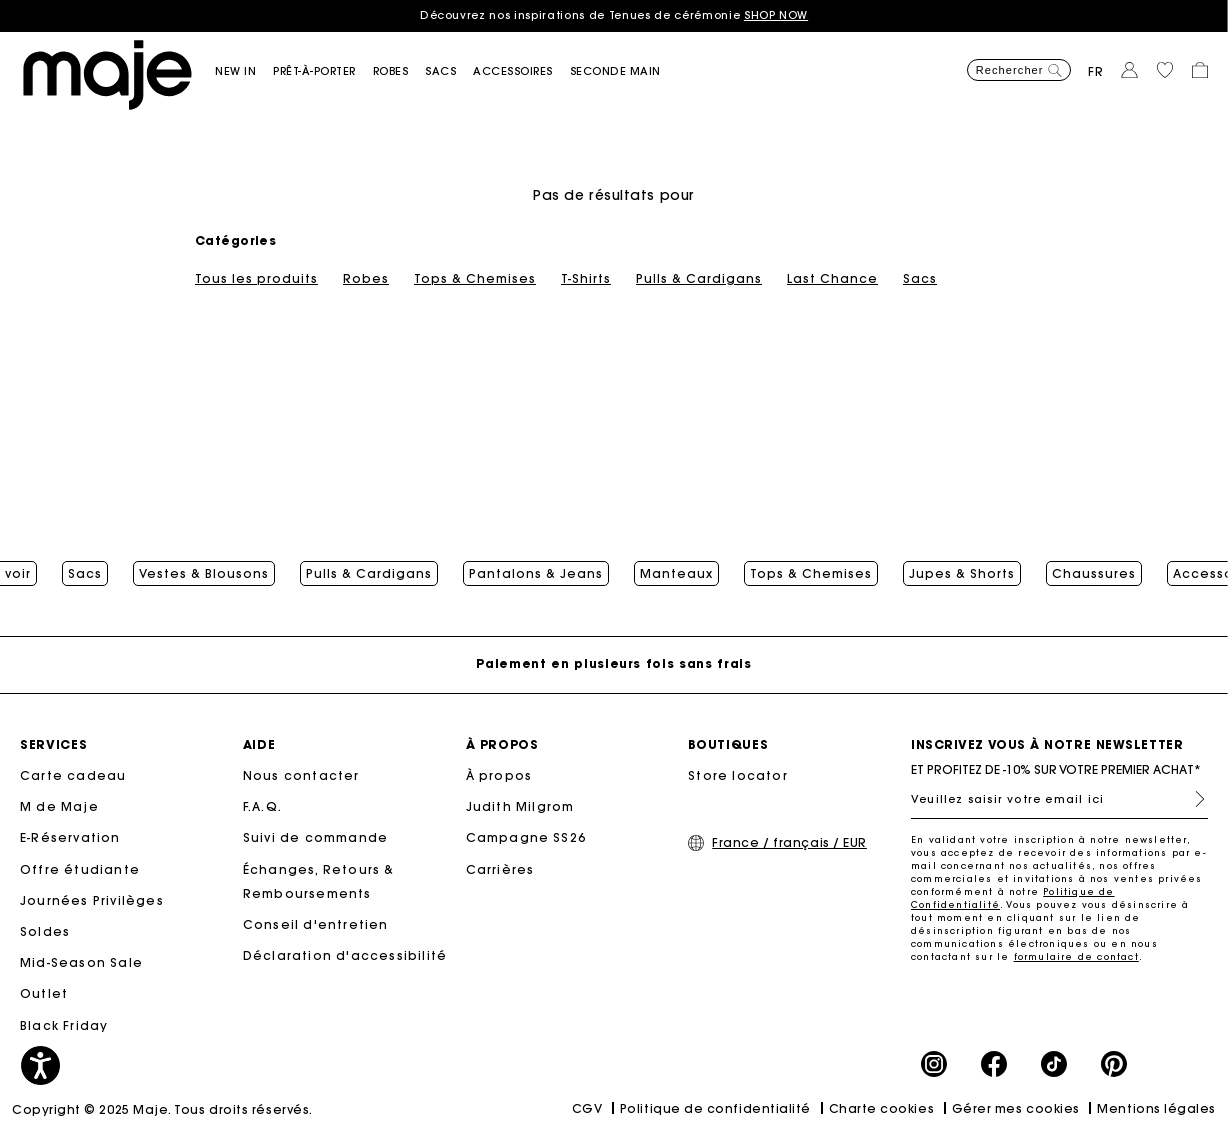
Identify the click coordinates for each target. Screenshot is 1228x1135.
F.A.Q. (262, 806)
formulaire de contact (1076, 956)
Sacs (920, 279)
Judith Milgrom (520, 806)
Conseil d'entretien (316, 924)
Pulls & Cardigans (699, 279)
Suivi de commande (315, 837)
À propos (499, 775)
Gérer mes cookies (1016, 1108)
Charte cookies (882, 1108)
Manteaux (676, 574)
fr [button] (1096, 71)
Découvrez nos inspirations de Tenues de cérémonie (614, 15)
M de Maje (59, 806)
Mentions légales (1156, 1108)
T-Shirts (586, 279)
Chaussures (1094, 574)
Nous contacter (301, 775)
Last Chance (832, 279)
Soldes (45, 931)
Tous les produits (256, 279)
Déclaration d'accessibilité (345, 955)
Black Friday (64, 1025)
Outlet (44, 993)
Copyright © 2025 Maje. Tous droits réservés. (162, 1109)
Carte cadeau (73, 775)
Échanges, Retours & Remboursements (319, 881)
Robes (366, 279)
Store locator (738, 775)
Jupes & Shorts (962, 574)
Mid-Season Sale (81, 962)
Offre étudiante (80, 869)
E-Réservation (70, 837)
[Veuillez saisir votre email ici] (1059, 799)
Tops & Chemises (475, 279)
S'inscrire (1192, 799)
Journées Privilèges (92, 900)
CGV (587, 1108)
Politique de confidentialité (715, 1108)
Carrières (500, 869)
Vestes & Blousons (204, 574)
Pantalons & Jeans (536, 574)
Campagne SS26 (526, 837)
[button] (244, 71)
